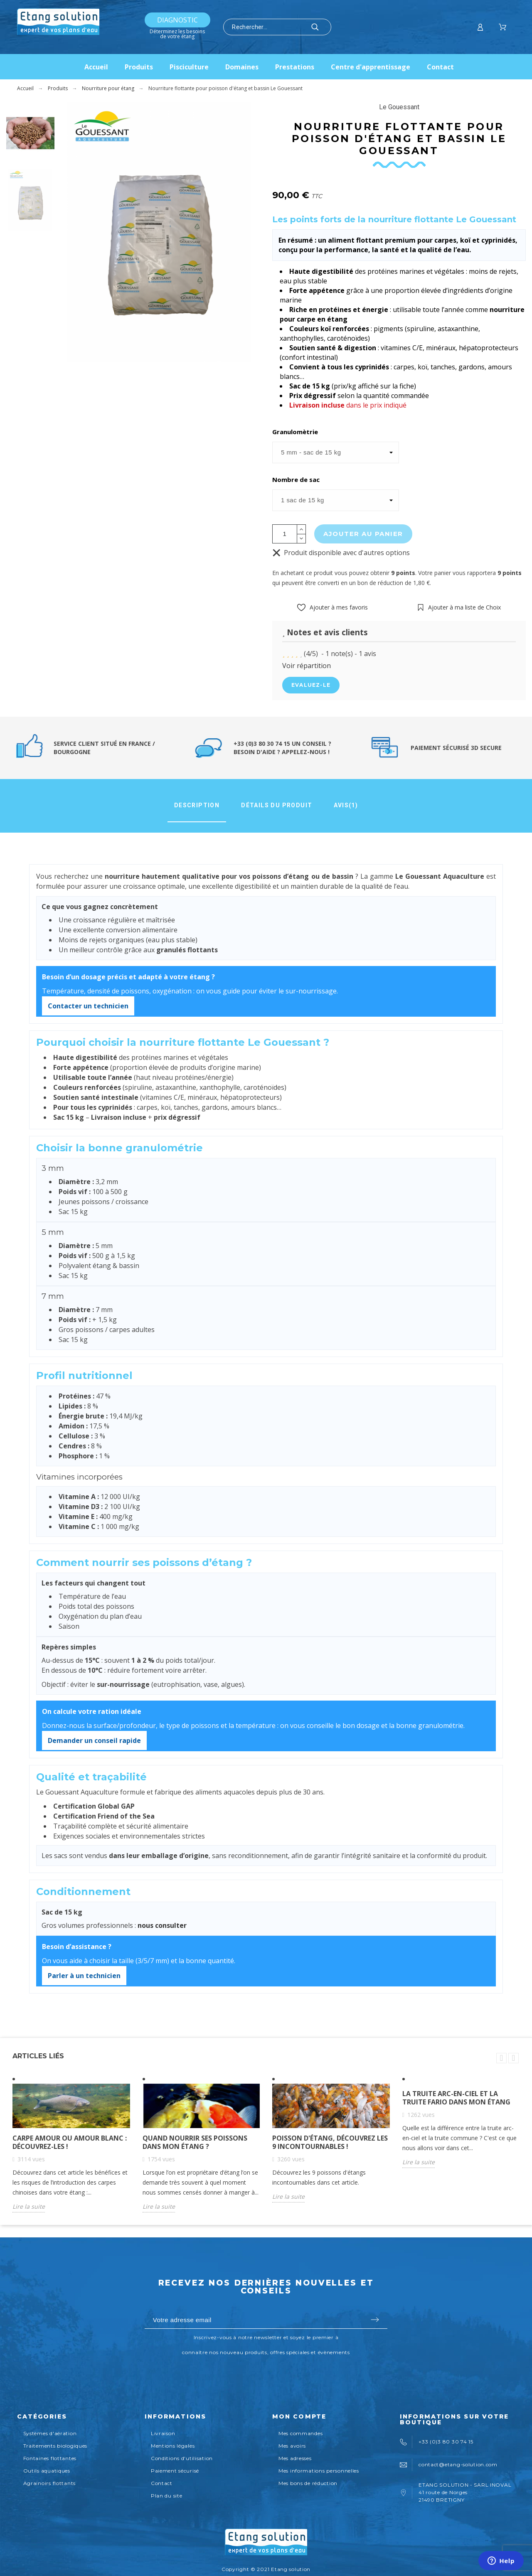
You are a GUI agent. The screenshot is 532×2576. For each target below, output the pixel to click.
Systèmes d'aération (50, 2433)
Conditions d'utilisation (182, 2458)
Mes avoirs (292, 2446)
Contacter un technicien (88, 1005)
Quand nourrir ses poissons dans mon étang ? (195, 2142)
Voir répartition (306, 665)
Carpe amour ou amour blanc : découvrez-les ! (69, 2142)
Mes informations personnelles (318, 2471)
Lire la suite (28, 2206)
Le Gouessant (399, 107)
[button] (332, 607)
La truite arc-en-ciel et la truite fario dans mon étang (456, 2098)
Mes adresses (295, 2458)
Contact (161, 2483)
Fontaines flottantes (49, 2458)
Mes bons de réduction (307, 2483)
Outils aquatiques (46, 2471)
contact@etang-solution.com (458, 2464)
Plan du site (166, 2495)
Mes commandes (300, 2433)
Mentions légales (173, 2446)
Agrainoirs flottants (49, 2483)
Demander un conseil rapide (94, 1740)
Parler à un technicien (84, 1975)
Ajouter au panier (363, 534)
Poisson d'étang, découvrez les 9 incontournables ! (330, 2142)
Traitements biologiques (55, 2446)
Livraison (163, 2433)
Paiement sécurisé (175, 2471)
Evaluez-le (310, 685)
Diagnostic (177, 20)
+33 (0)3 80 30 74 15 (446, 2441)
